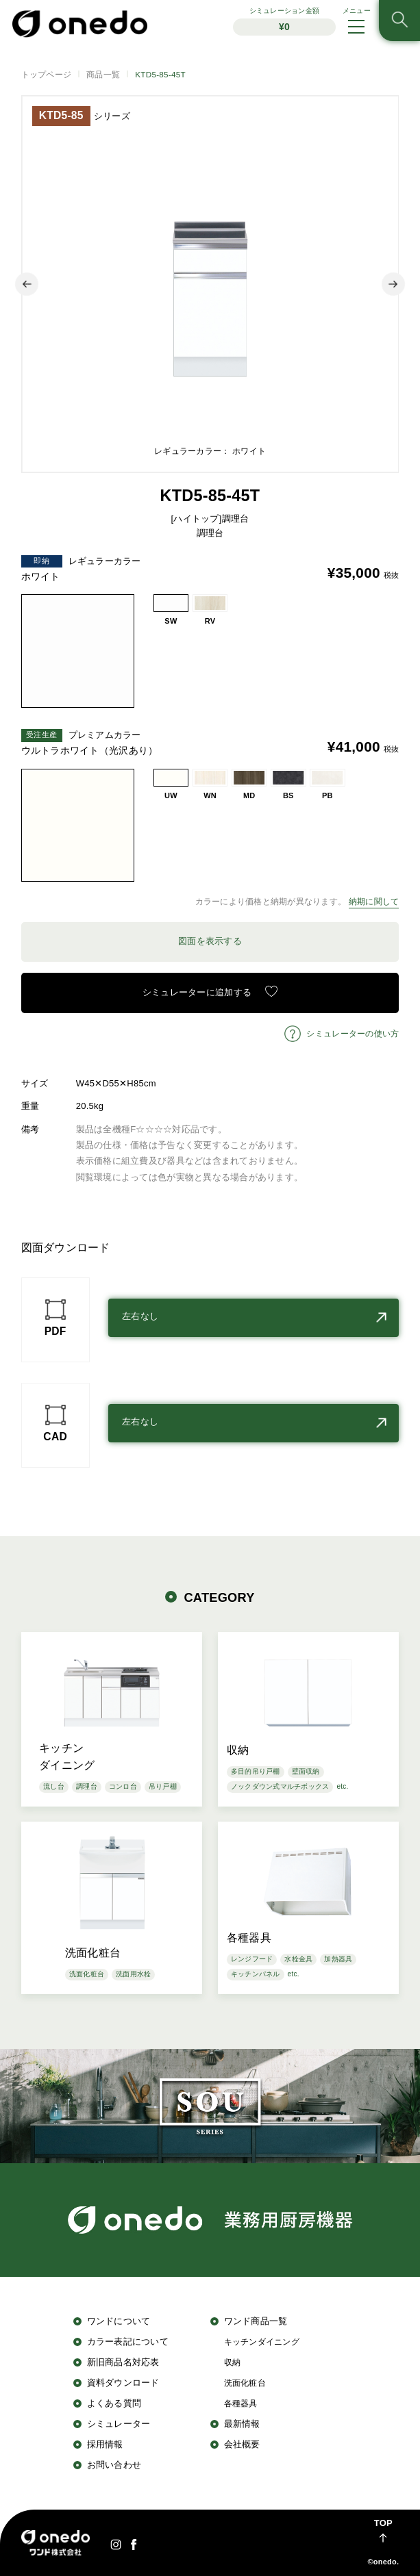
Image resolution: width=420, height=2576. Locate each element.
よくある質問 (114, 2403)
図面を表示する (210, 941)
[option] (210, 284)
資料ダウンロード (123, 2382)
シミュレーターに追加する (197, 992)
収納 (232, 2362)
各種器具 (241, 2403)
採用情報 (105, 2444)
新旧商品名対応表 (123, 2362)
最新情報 (242, 2424)
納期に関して (374, 901)
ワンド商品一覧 (256, 2321)
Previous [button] (26, 284)
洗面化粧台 (245, 2382)
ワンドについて (119, 2321)
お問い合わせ (114, 2465)
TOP (383, 2523)
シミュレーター (119, 2424)
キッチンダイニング (261, 2341)
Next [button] (393, 284)
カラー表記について (128, 2341)
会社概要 (242, 2444)
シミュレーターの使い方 (352, 1033)
